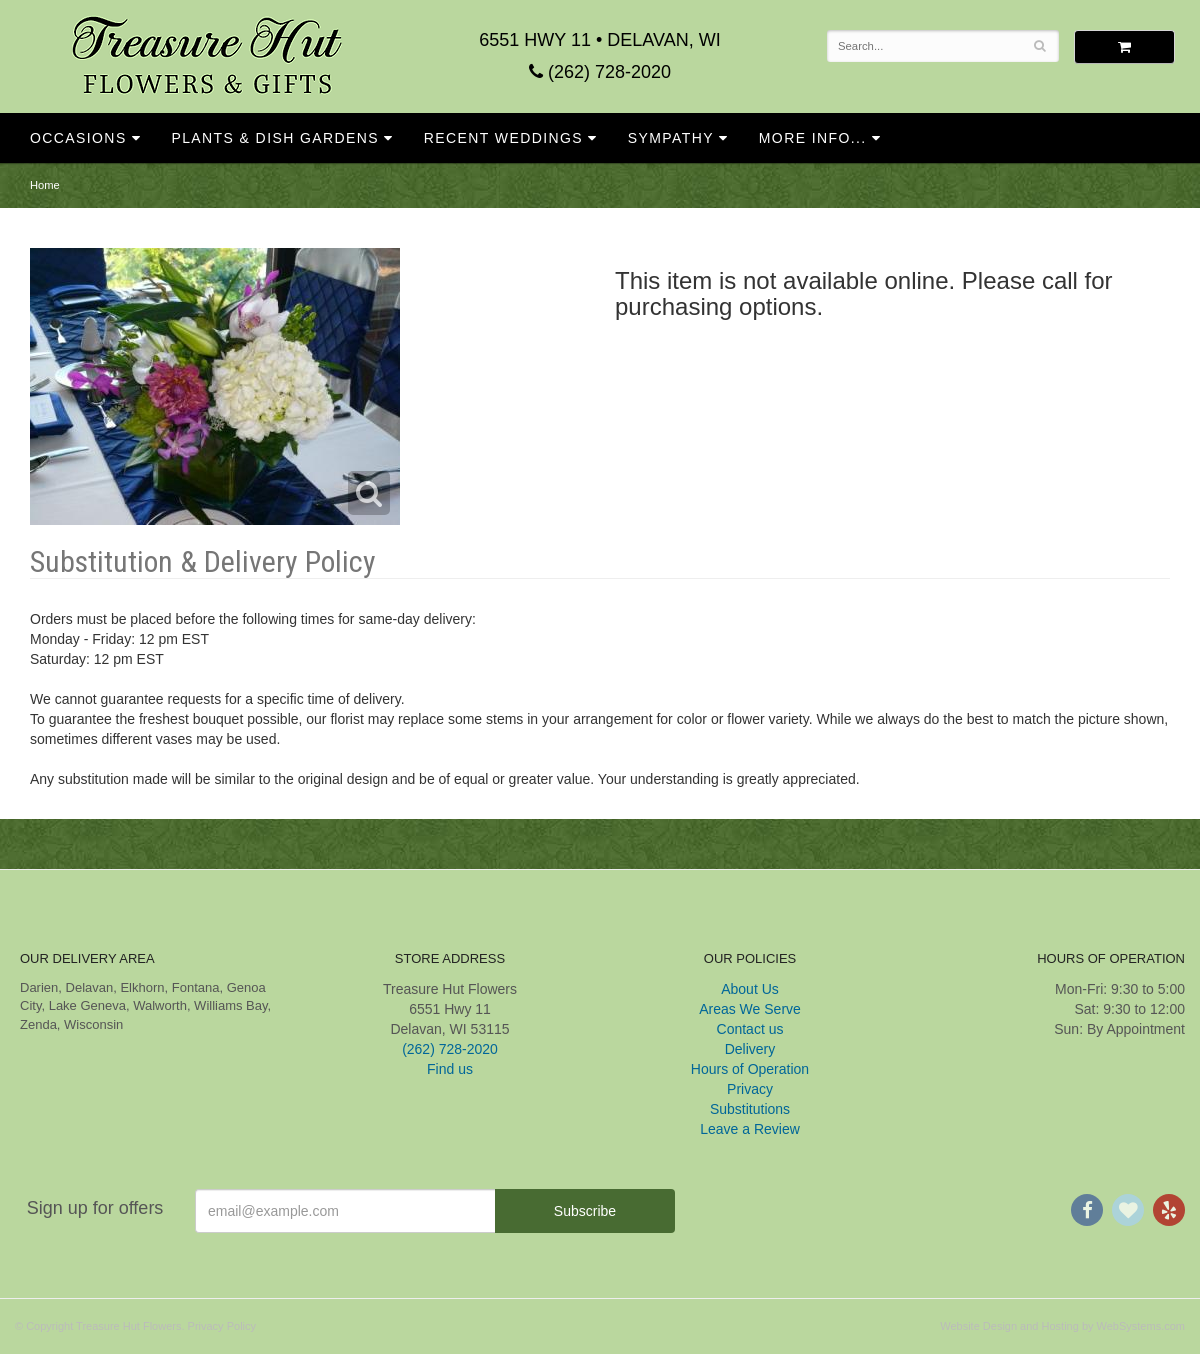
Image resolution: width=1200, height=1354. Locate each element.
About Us (750, 989)
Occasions (78, 138)
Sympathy (671, 138)
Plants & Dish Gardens (275, 138)
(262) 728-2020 (600, 72)
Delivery (750, 1049)
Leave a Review (750, 1129)
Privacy (750, 1089)
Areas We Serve (750, 1009)
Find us (450, 1069)
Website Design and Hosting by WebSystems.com (1062, 1326)
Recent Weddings (503, 138)
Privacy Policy (222, 1326)
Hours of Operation (750, 1069)
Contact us (750, 1029)
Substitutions (750, 1109)
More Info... (813, 138)
